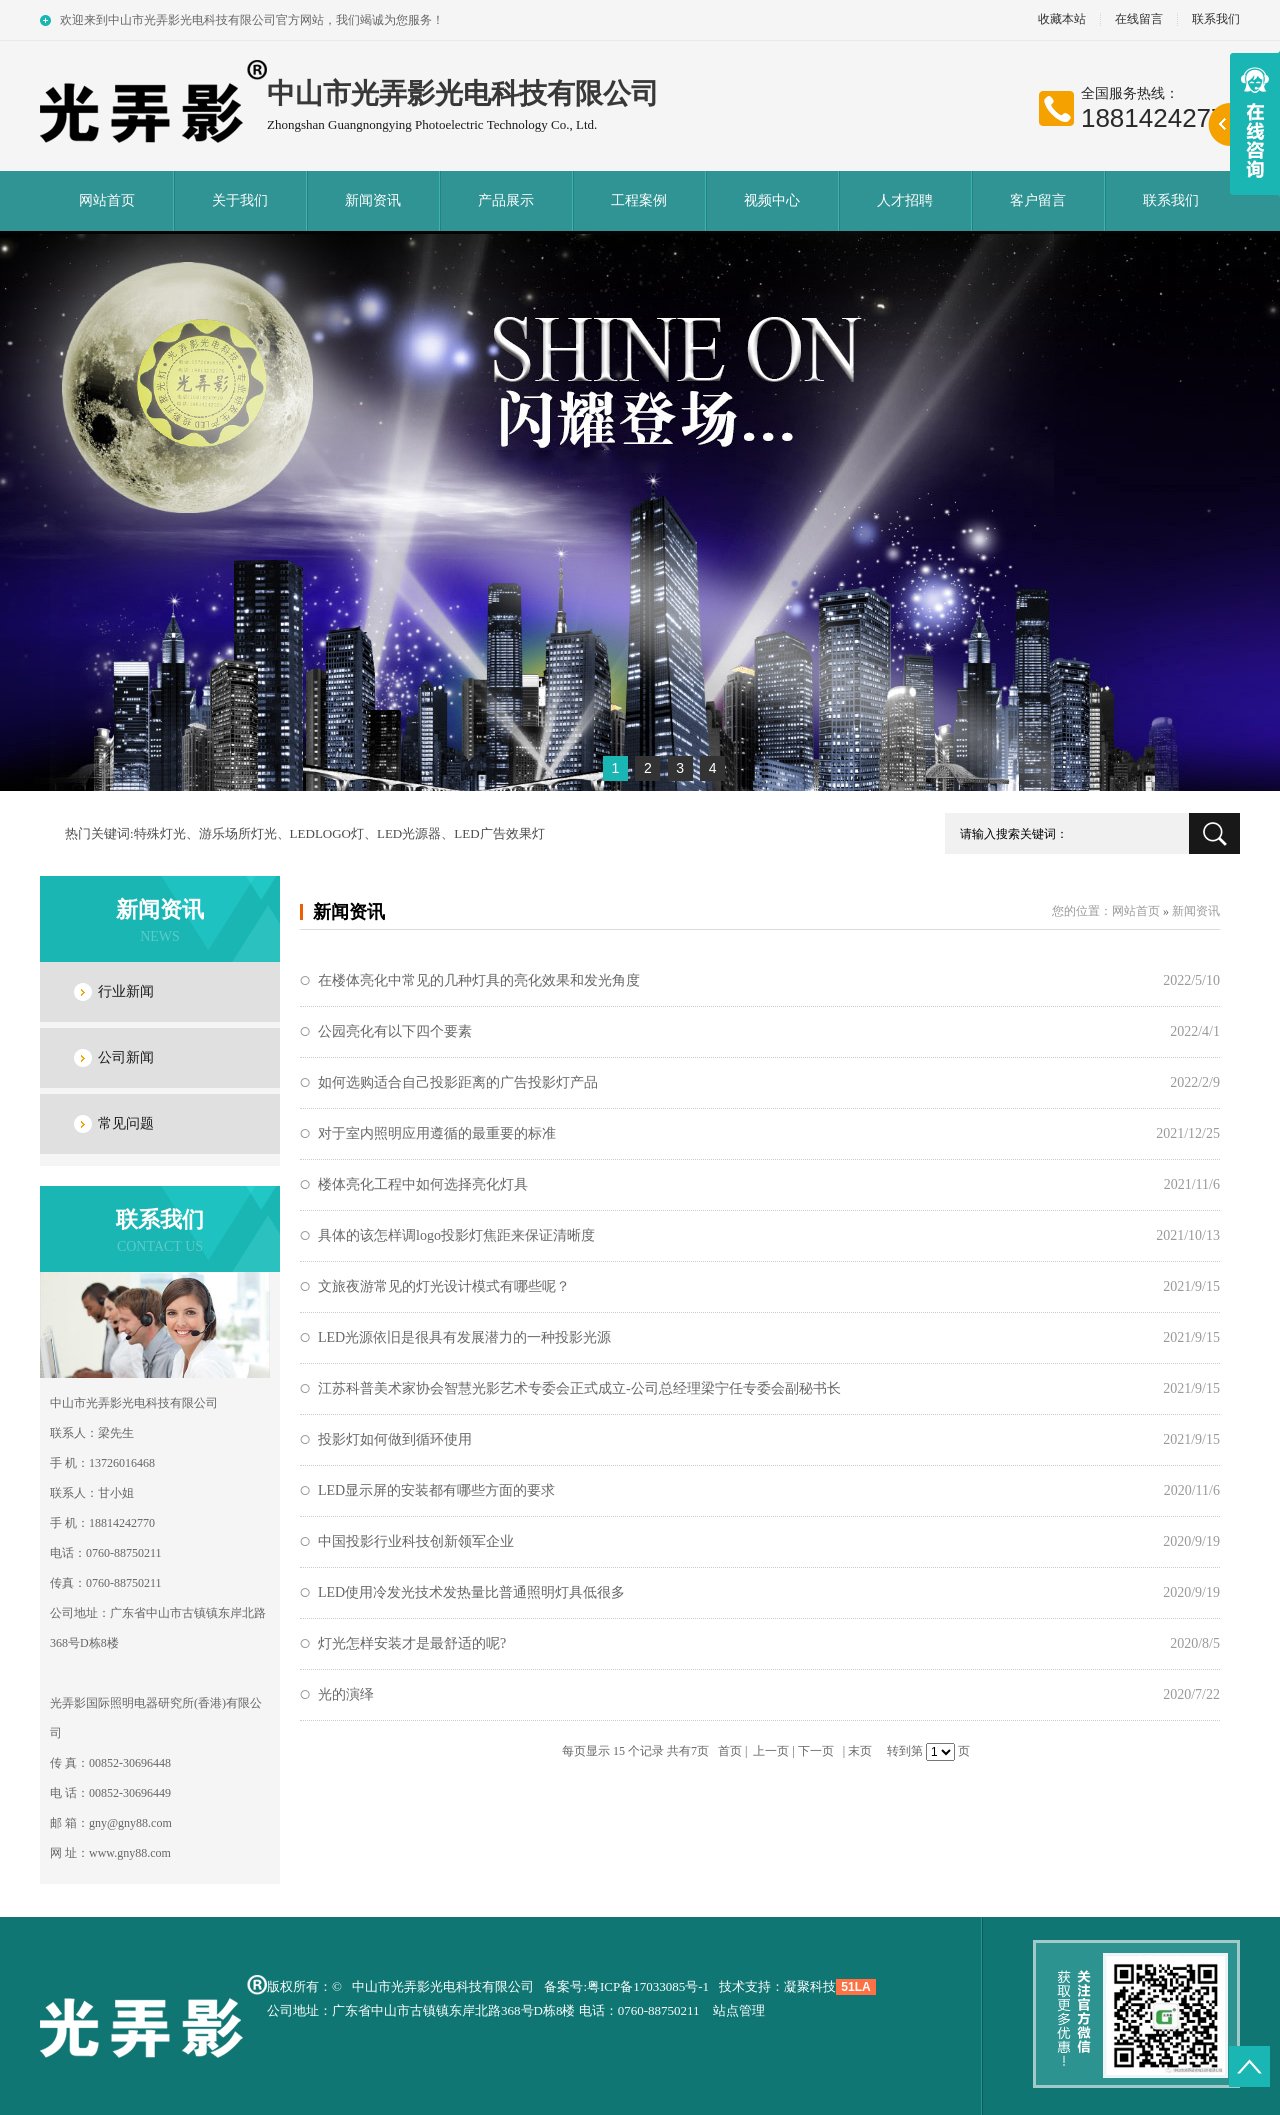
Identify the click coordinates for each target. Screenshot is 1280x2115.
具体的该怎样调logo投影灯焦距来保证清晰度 (456, 1235)
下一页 (816, 1751)
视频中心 (772, 200)
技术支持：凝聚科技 (777, 1986)
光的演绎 (346, 1694)
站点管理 (739, 2010)
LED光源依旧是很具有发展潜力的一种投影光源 (464, 1337)
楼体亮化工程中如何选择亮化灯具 (423, 1184)
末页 (860, 1751)
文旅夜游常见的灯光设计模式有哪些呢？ (444, 1286)
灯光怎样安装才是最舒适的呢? (412, 1643)
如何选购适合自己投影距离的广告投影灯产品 (458, 1082)
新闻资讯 (373, 200)
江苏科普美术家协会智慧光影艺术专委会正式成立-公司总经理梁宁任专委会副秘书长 (579, 1388)
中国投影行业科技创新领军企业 (416, 1541)
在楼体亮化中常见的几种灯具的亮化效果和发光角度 (479, 980)
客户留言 (1038, 200)
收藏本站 (1062, 19)
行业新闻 (126, 991)
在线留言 (1139, 19)
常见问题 (126, 1123)
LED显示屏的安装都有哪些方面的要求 (436, 1490)
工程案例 (639, 200)
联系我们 (1216, 19)
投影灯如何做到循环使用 (395, 1439)
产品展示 (506, 200)
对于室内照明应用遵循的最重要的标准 (437, 1133)
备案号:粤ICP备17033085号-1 (626, 1986)
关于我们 (240, 200)
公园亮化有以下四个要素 (395, 1031)
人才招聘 (905, 200)
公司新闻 (126, 1057)
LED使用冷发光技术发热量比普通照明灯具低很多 (471, 1592)
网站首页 (107, 200)
